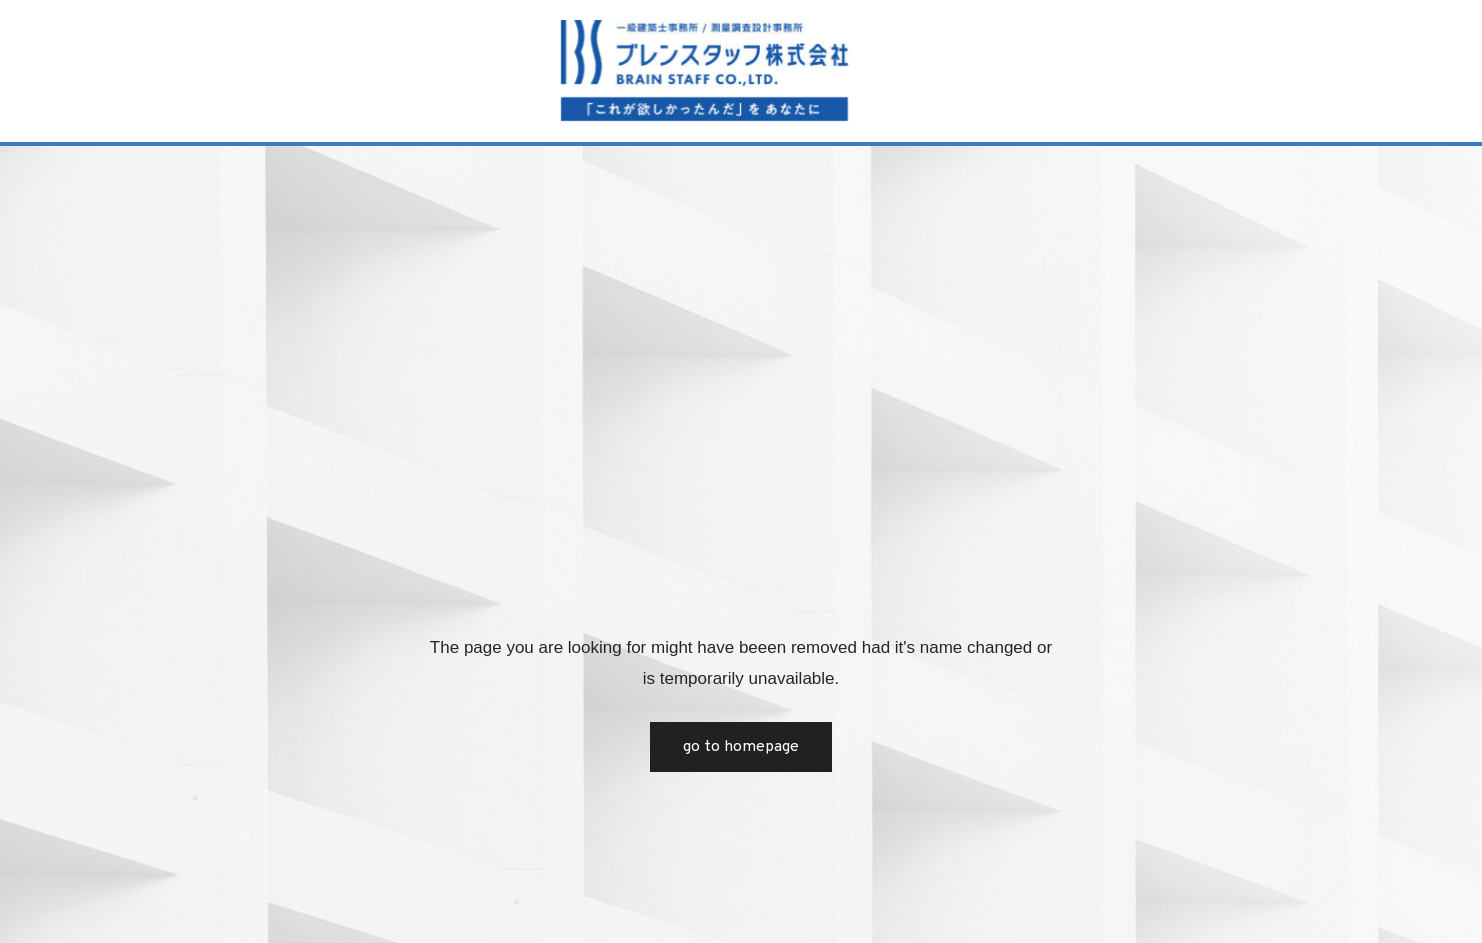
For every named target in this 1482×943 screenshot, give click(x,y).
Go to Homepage (741, 747)
